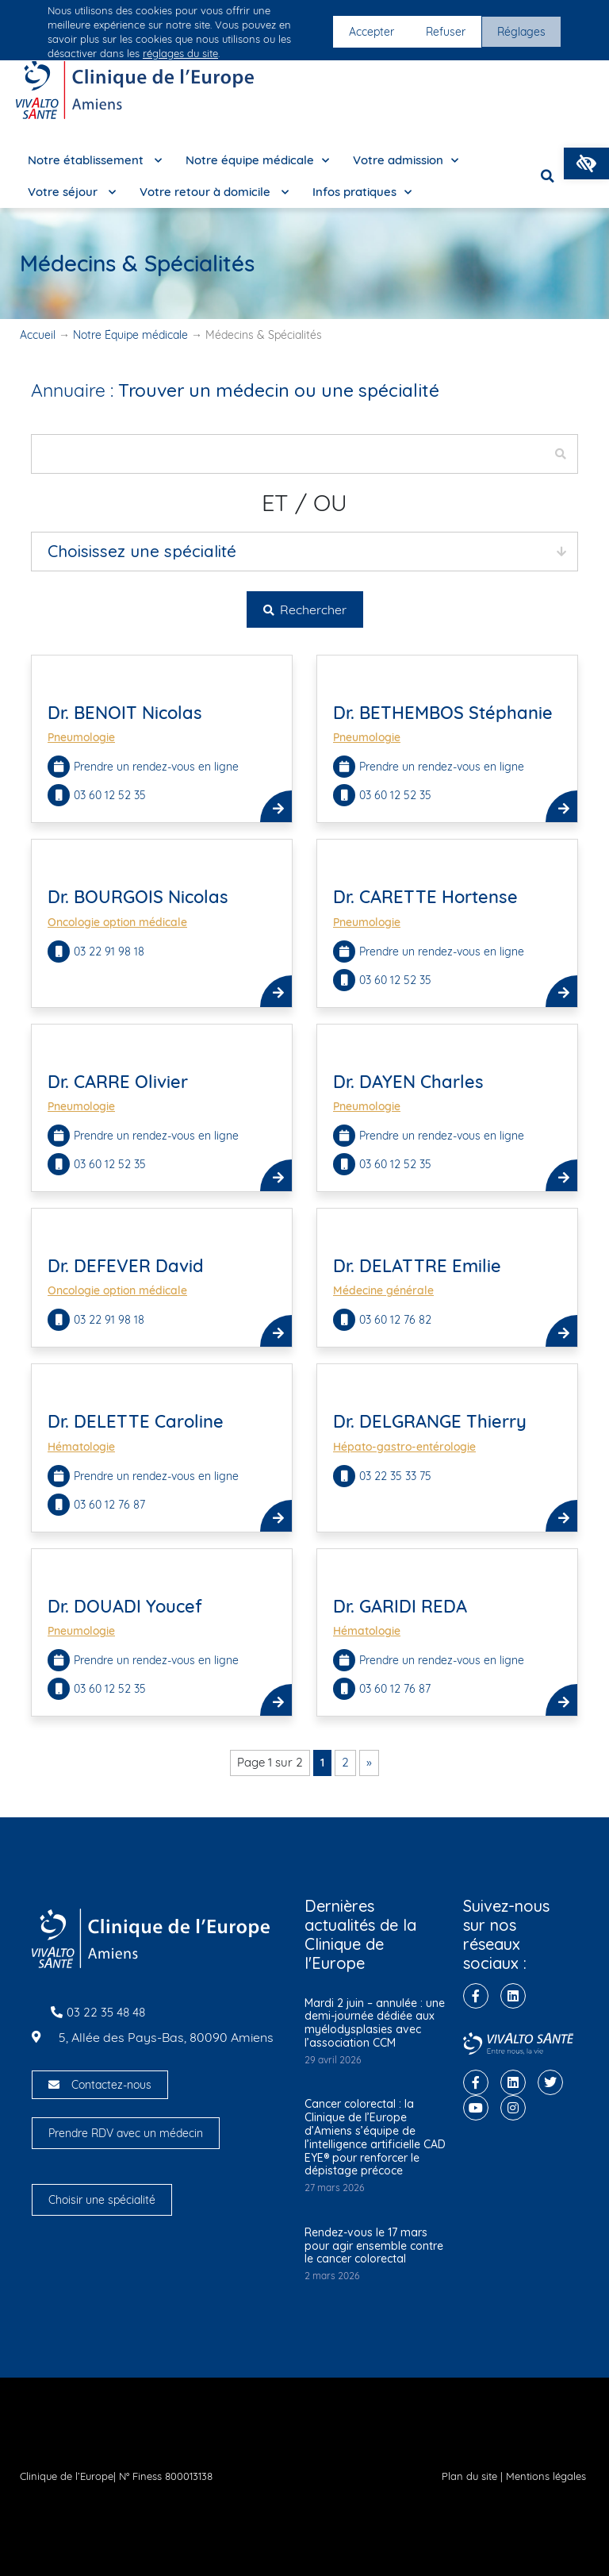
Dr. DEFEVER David (126, 1266)
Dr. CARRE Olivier (118, 1082)
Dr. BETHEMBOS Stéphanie (443, 713)
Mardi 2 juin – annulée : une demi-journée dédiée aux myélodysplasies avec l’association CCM (374, 2023)
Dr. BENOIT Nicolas (125, 713)
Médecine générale (383, 1290)
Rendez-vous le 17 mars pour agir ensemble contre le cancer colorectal (373, 2245)
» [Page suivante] (369, 1762)
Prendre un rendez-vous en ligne (156, 766)
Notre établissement (95, 160)
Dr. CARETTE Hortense (425, 897)
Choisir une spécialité (101, 2200)
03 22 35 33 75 (395, 1476)
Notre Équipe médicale (130, 335)
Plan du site (469, 2476)
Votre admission (405, 160)
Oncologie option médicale (117, 922)
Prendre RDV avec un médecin (125, 2133)
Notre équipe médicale (257, 160)
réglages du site (180, 53)
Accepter (371, 32)
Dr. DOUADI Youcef (125, 1606)
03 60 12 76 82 (395, 1320)
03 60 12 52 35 (110, 795)
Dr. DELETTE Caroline (136, 1421)
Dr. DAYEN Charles (408, 1082)
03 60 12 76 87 (111, 1505)
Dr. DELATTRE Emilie (417, 1266)
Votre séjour (72, 192)
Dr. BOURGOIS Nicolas (138, 897)
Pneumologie (81, 737)
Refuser (445, 32)
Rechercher (305, 609)
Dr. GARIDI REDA (400, 1606)
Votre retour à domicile (214, 192)
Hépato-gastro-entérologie (404, 1447)
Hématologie (81, 1447)
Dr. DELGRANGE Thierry (430, 1421)
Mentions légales (546, 2476)
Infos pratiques (362, 192)
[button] (586, 163)
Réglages (521, 32)
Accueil (38, 335)
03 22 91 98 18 (109, 951)
